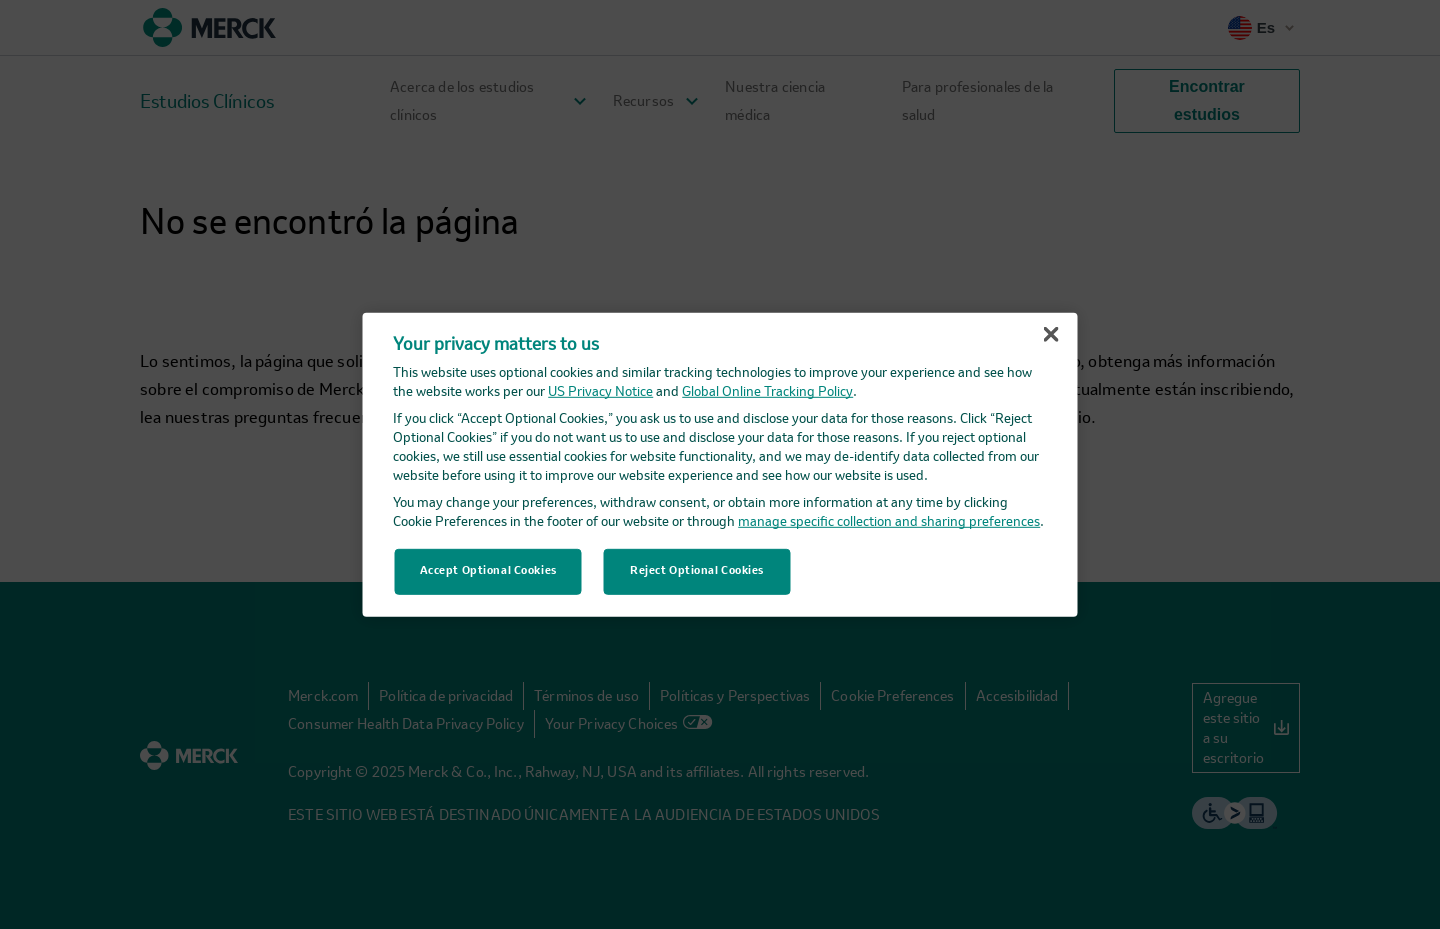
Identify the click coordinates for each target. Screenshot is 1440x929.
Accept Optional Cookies (488, 571)
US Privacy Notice (600, 392)
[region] (720, 464)
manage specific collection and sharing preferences (889, 522)
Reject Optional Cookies (697, 571)
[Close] (1051, 334)
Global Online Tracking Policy (767, 392)
